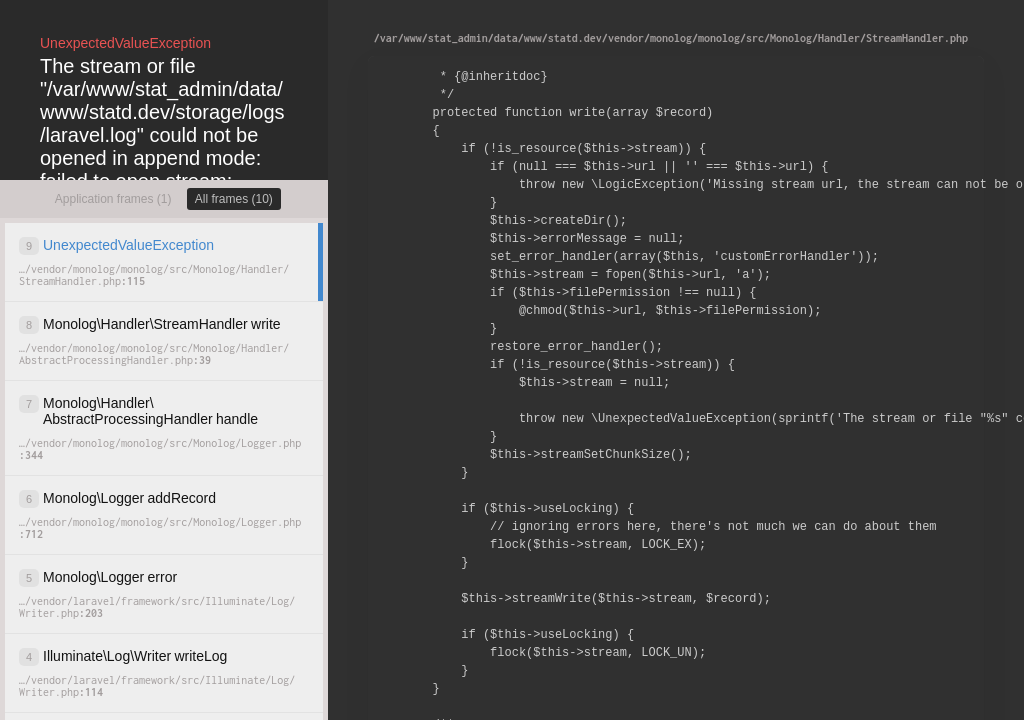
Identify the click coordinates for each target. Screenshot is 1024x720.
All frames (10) (234, 199)
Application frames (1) (113, 199)
